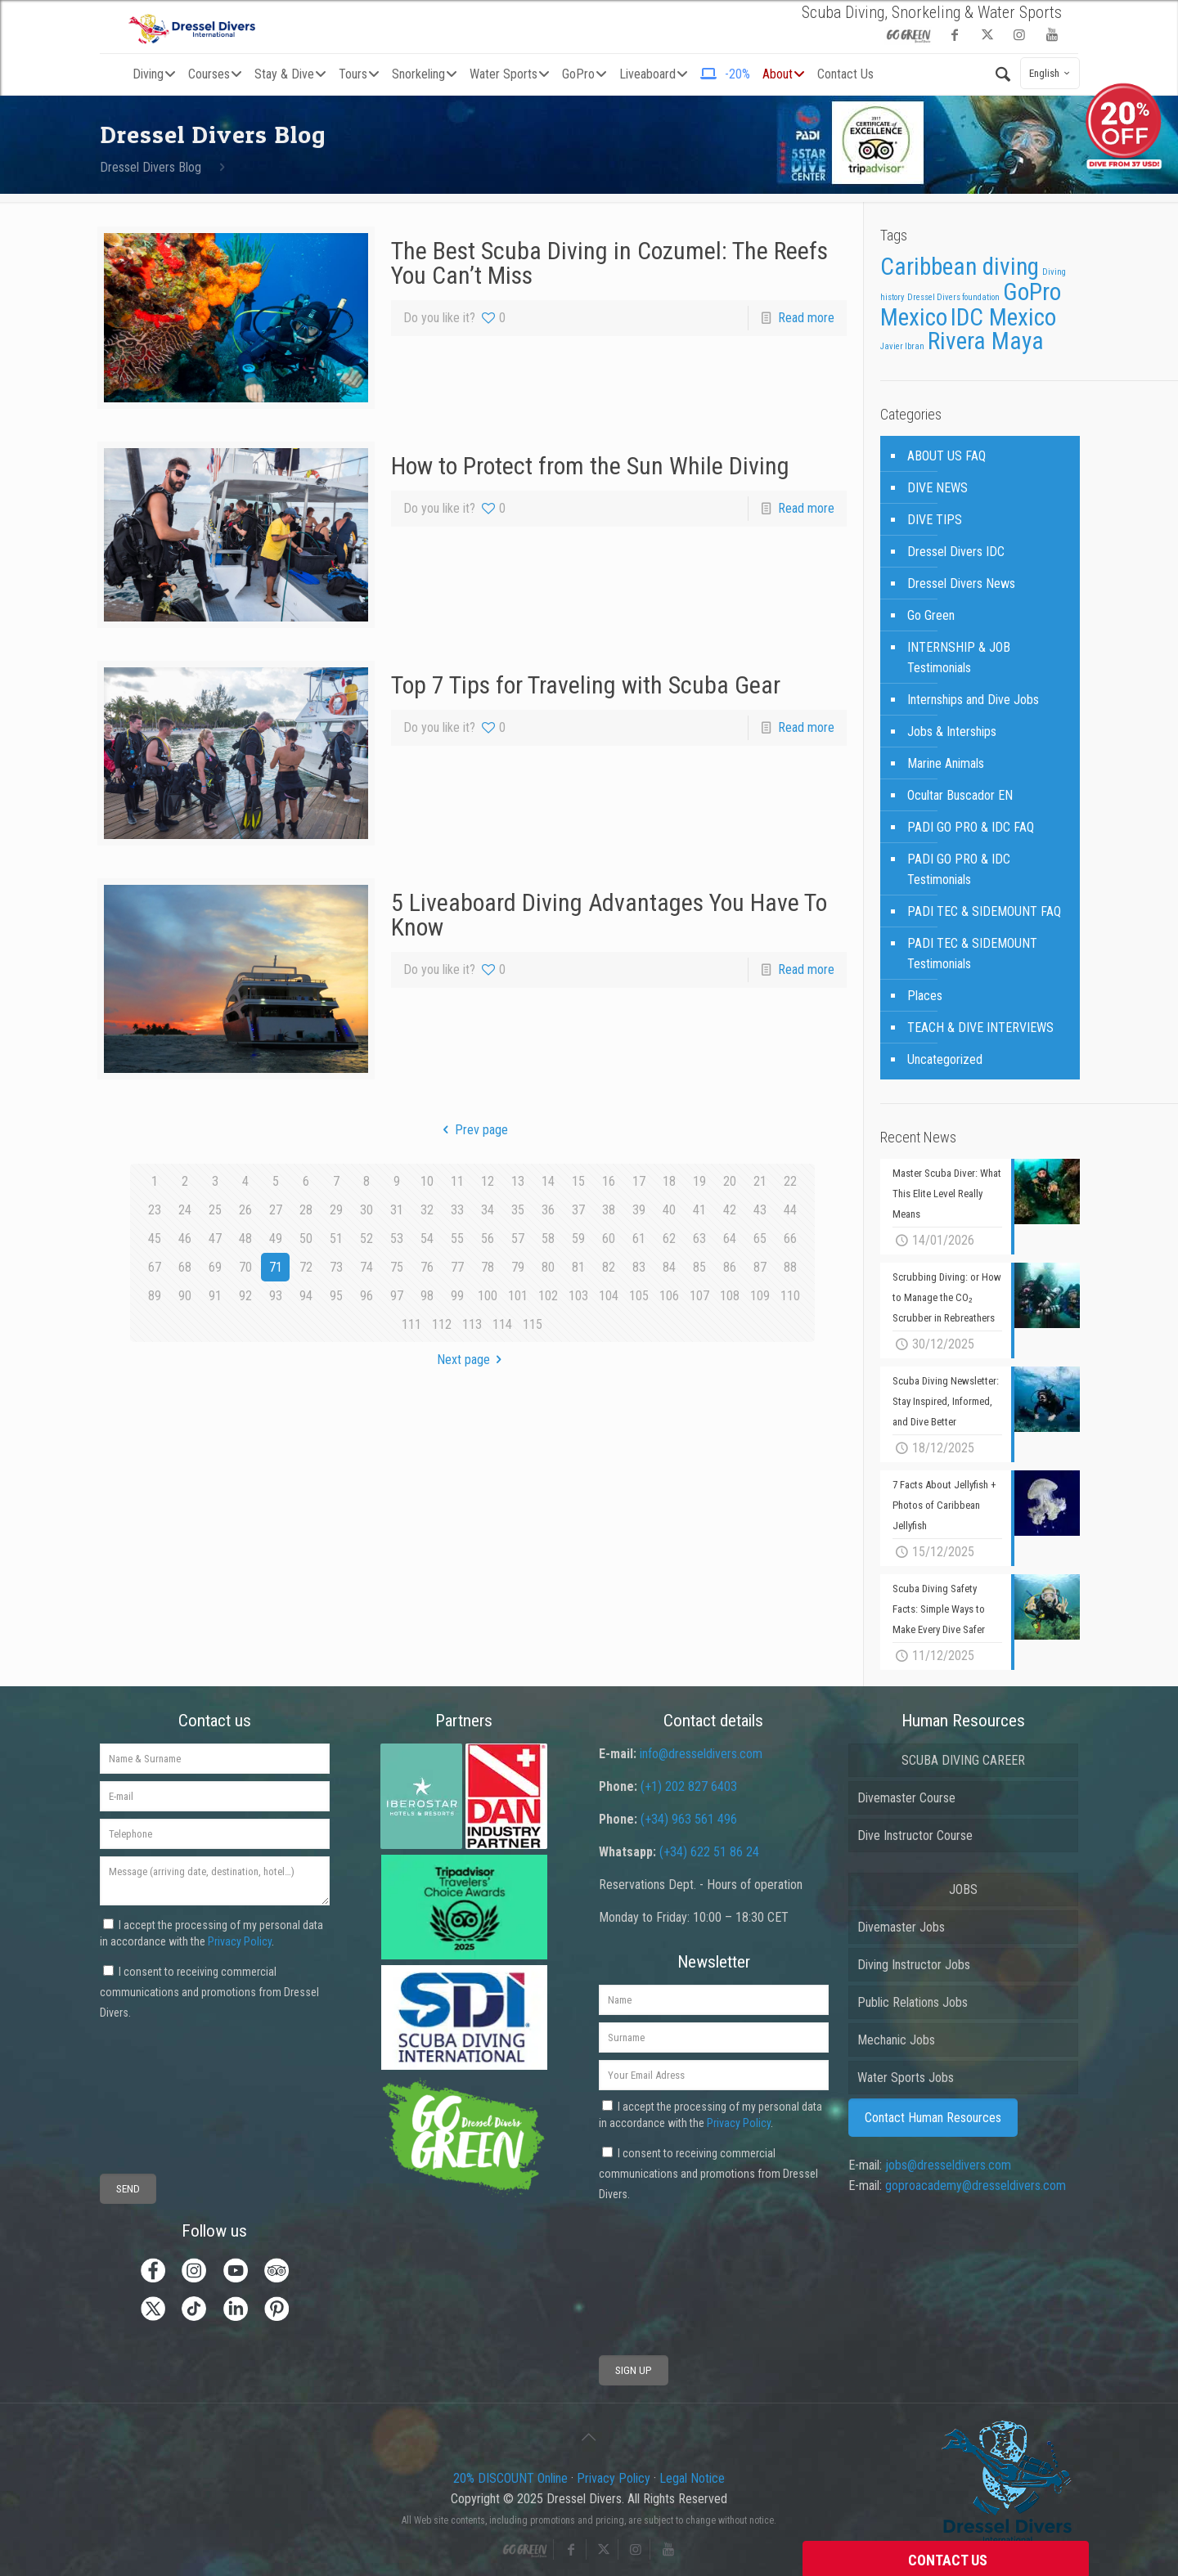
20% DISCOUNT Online (510, 2478)
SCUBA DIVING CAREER (963, 1760)
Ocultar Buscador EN (960, 795)
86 (729, 1267)
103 (578, 1296)
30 (366, 1210)
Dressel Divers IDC (956, 551)
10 (427, 1181)
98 (427, 1296)
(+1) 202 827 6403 (689, 1786)
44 (790, 1210)
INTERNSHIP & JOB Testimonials (958, 657)
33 (457, 1210)
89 (154, 1296)
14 (548, 1181)
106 (669, 1296)
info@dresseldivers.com (701, 1753)
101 (518, 1296)
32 (427, 1210)
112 (442, 1324)
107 (699, 1296)
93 (275, 1296)
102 (548, 1296)
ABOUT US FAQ (946, 456)
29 (336, 1210)
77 (457, 1267)
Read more (806, 317)
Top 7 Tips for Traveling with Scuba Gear (585, 685)
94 (305, 1296)
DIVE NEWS (937, 488)
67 (154, 1267)
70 (245, 1267)
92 (245, 1296)
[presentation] (160, 2083)
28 (305, 1210)
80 (548, 1267)
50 (305, 1238)
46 (184, 1238)
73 (336, 1267)
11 (457, 1181)
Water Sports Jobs (905, 2077)
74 (366, 1267)
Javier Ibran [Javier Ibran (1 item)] (902, 346)
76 (427, 1267)
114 (502, 1324)
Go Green (931, 615)
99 (457, 1296)
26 (245, 1210)
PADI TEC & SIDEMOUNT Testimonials (972, 954)
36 (548, 1210)
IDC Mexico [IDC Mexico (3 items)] (1003, 317)
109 (760, 1296)
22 (790, 1181)
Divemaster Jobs (901, 1927)
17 (638, 1181)
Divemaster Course (906, 1798)
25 (215, 1210)
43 (760, 1210)
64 (729, 1238)
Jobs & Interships (951, 731)
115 (532, 1324)
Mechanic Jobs (896, 2040)
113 (472, 1324)
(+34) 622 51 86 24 (709, 1852)
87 (760, 1267)
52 (366, 1238)
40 (669, 1210)
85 (699, 1267)
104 (608, 1296)
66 (790, 1238)
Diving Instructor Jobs (913, 1964)
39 (638, 1210)
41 (699, 1210)
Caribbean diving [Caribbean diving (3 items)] (959, 266)
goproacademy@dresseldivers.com (975, 2185)
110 (790, 1296)
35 (517, 1210)
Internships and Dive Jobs (973, 699)
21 (760, 1181)
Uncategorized (944, 1059)
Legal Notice (692, 2478)
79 (517, 1267)
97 (396, 1296)
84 (669, 1267)
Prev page (472, 1130)
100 (487, 1296)
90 (184, 1296)
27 (275, 1210)
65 (760, 1238)
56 (487, 1238)
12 (487, 1181)
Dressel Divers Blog (150, 167)
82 (608, 1267)
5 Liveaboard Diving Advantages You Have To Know (609, 914)
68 (184, 1267)
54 (427, 1238)
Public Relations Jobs (912, 2002)
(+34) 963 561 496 (689, 1819)
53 (396, 1238)
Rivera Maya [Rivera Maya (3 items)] (986, 341)
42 (729, 1210)
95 (336, 1296)
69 (215, 1267)
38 (608, 1210)
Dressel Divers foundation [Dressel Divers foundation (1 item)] (953, 297)
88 (790, 1267)
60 (608, 1238)
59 (578, 1238)
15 (578, 1181)
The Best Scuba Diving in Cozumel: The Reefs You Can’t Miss (609, 262)
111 (411, 1324)
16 (608, 1181)
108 (730, 1296)
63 (699, 1238)
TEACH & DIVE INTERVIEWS (980, 1027)
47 (215, 1238)
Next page (472, 1359)
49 (275, 1238)
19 (699, 1181)
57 (517, 1238)
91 (215, 1296)
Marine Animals (945, 763)
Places (924, 995)
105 (639, 1296)
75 (396, 1267)
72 (305, 1267)
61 (638, 1238)
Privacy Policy (240, 1941)
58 (548, 1238)
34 (487, 1210)
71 (275, 1267)
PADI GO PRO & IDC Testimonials (958, 869)
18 (669, 1181)
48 (245, 1238)
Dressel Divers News (961, 583)
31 (396, 1210)
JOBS (963, 1889)
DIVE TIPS (934, 519)
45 (154, 1238)
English (1051, 73)
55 (457, 1238)
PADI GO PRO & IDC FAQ (970, 827)
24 (184, 1210)
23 (154, 1210)
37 (578, 1210)
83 (638, 1267)
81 (578, 1267)
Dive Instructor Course (915, 1835)
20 (729, 1181)
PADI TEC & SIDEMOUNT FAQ (984, 911)
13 (517, 1181)
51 (336, 1238)
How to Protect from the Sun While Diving (590, 465)
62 (669, 1238)
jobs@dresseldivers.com (948, 2165)
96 (366, 1296)
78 (487, 1267)
